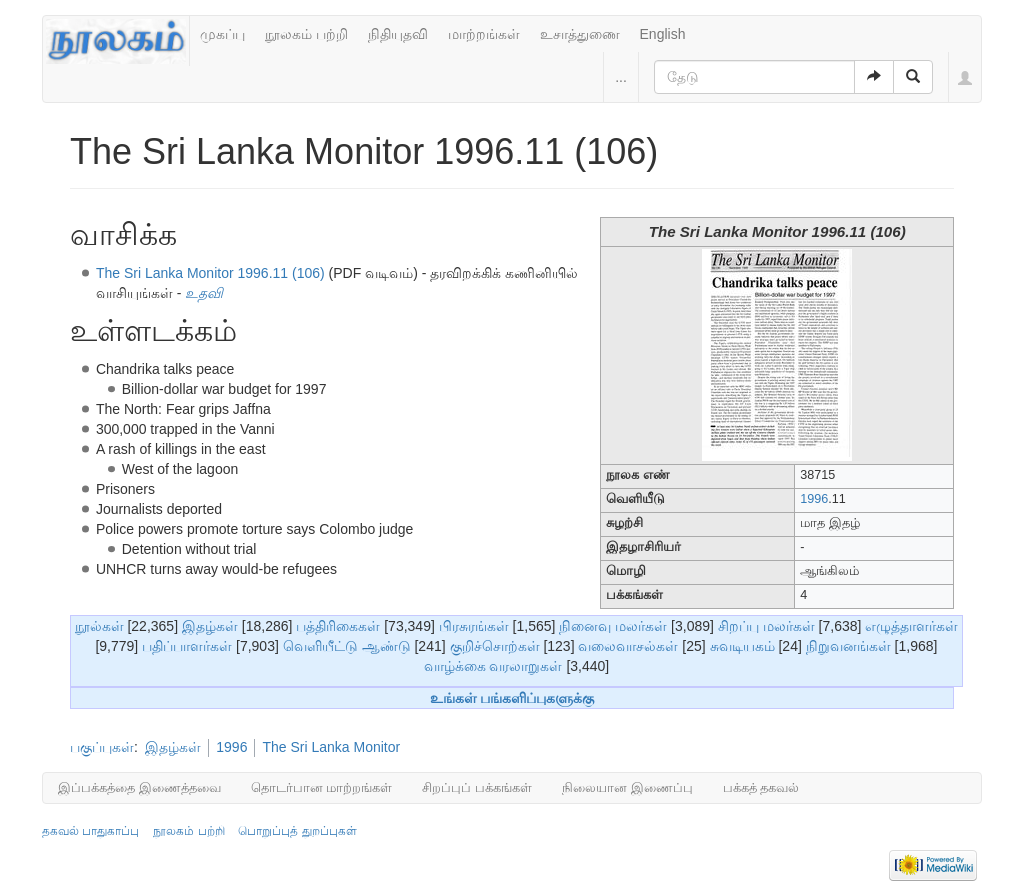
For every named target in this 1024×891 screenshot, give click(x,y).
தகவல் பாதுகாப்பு (90, 831)
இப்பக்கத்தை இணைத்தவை (139, 787)
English (663, 34)
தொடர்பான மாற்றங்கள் (322, 787)
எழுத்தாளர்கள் (911, 626)
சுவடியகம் (742, 646)
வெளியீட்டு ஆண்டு (347, 646)
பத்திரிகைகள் (338, 626)
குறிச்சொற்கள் (495, 646)
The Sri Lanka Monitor (331, 747)
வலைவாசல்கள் (628, 646)
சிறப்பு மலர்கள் (766, 626)
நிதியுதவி (398, 34)
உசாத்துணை (580, 34)
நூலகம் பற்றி (306, 34)
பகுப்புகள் (102, 747)
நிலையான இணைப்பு (627, 787)
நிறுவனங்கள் (848, 646)
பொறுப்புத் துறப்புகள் (297, 831)
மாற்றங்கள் (484, 34)
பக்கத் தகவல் (761, 787)
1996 (814, 499)
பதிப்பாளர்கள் (187, 646)
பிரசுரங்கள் (474, 626)
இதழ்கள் (210, 626)
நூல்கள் (99, 626)
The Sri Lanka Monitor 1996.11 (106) (210, 273)
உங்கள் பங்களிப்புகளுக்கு (512, 698)
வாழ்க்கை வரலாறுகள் (493, 666)
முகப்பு (222, 34)
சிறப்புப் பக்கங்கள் (477, 787)
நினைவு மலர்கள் (613, 626)
